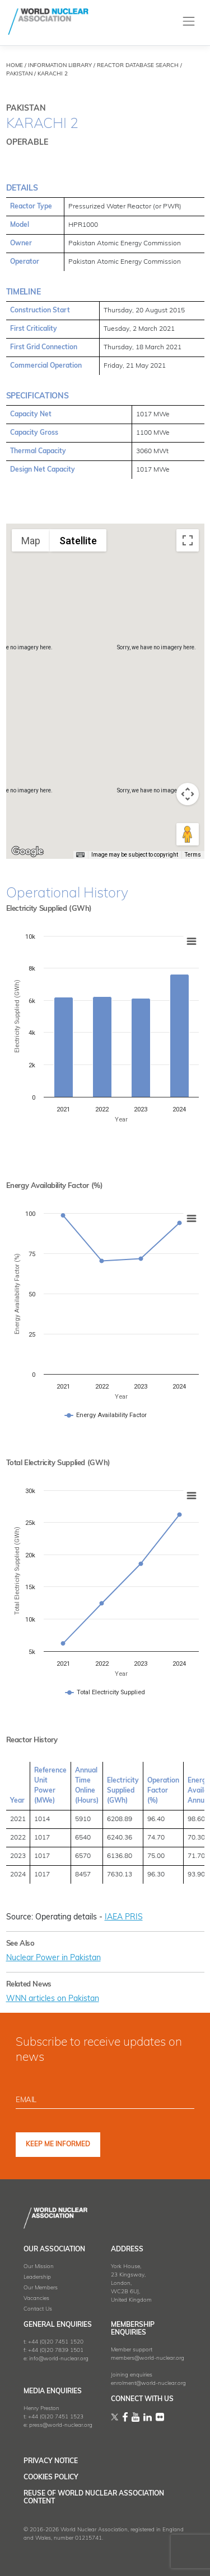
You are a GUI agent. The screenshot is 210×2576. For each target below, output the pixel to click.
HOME (14, 66)
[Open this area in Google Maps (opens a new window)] (27, 851)
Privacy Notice (51, 2461)
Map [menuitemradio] (30, 540)
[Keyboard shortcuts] (80, 855)
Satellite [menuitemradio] (78, 540)
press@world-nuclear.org (60, 2425)
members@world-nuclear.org (147, 2358)
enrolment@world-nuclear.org (148, 2383)
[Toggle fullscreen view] (187, 540)
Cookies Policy (51, 2477)
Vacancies (36, 2298)
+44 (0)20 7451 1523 (55, 2417)
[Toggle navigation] (189, 21)
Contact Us (38, 2309)
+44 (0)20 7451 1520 (55, 2342)
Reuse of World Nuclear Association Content (94, 2498)
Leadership (37, 2277)
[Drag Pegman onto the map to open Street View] (187, 834)
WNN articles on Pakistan (52, 1999)
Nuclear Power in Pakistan (53, 1958)
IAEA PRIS (124, 1917)
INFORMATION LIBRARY (60, 66)
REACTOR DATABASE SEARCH (138, 66)
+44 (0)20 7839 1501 (55, 2350)
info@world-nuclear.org (58, 2359)
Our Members (41, 2288)
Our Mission (39, 2267)
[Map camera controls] (187, 794)
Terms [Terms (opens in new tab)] (193, 855)
